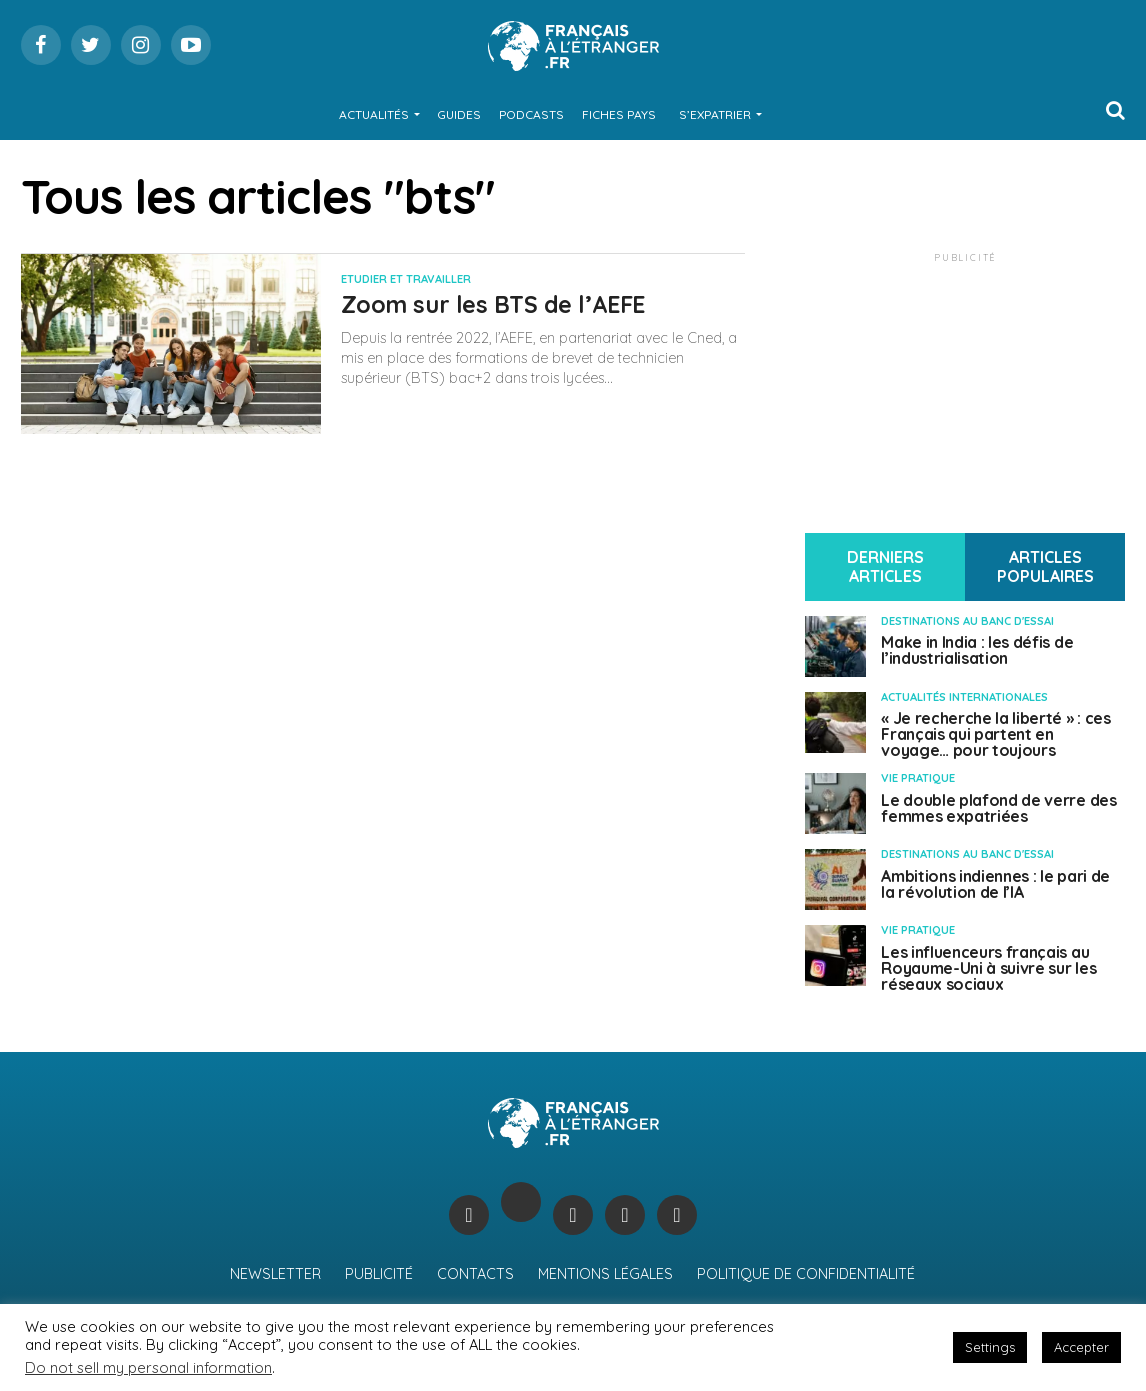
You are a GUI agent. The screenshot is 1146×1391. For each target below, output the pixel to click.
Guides (459, 114)
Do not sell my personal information (148, 1367)
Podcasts (531, 114)
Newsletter (275, 1274)
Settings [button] (990, 1347)
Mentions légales (605, 1274)
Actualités (374, 114)
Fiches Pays (619, 114)
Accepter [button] (1081, 1347)
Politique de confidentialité (806, 1274)
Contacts (475, 1274)
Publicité (379, 1274)
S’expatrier (715, 114)
